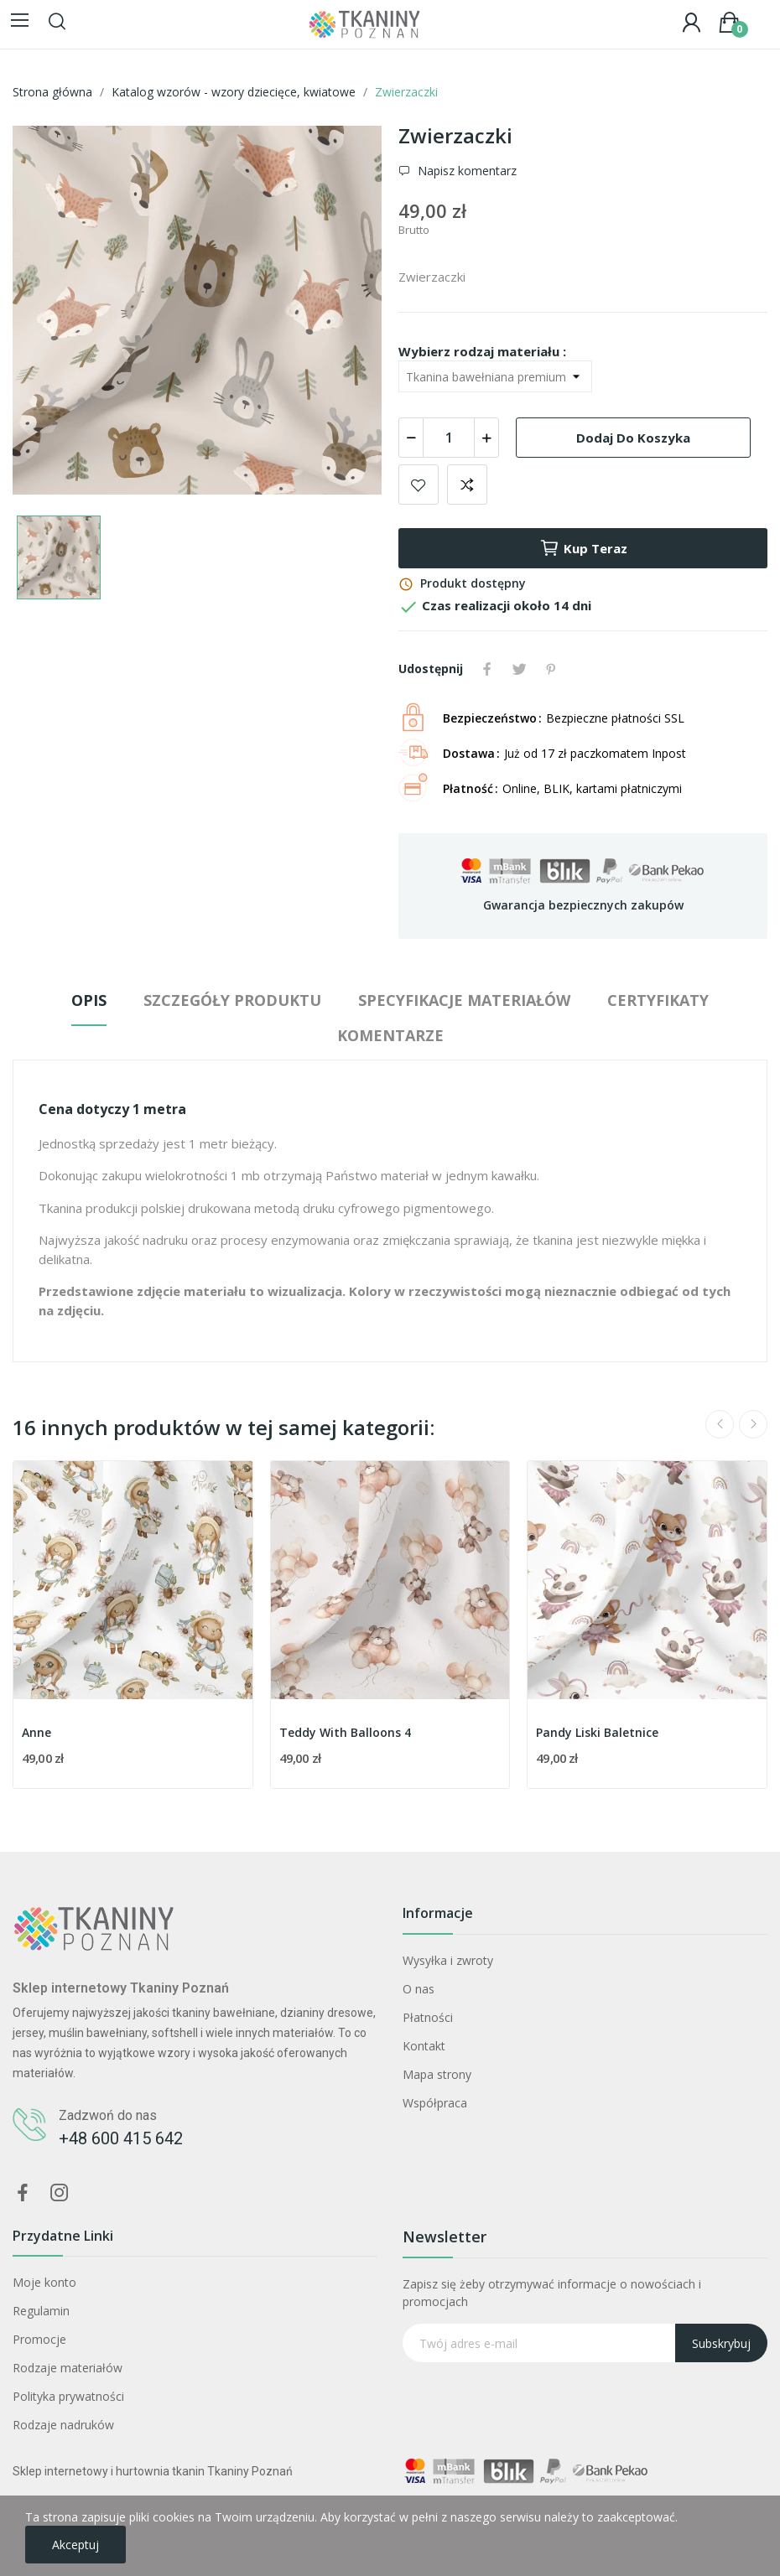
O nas (418, 1989)
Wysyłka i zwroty (448, 1960)
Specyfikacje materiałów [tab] (464, 1000)
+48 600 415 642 (121, 2138)
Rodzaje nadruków (63, 2425)
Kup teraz (583, 548)
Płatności (428, 2017)
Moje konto (44, 2282)
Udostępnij (487, 669)
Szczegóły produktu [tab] (232, 1000)
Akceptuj (75, 2545)
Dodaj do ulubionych (418, 484)
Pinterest (551, 669)
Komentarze (390, 1035)
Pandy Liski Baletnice (597, 1732)
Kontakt (424, 2046)
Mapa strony (437, 2074)
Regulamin (41, 2311)
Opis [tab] (89, 1000)
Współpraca (435, 2103)
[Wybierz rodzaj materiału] (495, 376)
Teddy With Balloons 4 (345, 1732)
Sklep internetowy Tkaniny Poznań (121, 1988)
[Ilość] (449, 437)
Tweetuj (519, 669)
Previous (719, 1424)
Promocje (39, 2339)
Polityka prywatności (68, 2396)
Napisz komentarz (465, 171)
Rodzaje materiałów (67, 2368)
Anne (36, 1732)
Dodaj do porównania (467, 484)
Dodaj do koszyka (633, 437)
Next (753, 1424)
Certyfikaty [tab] (658, 1000)
